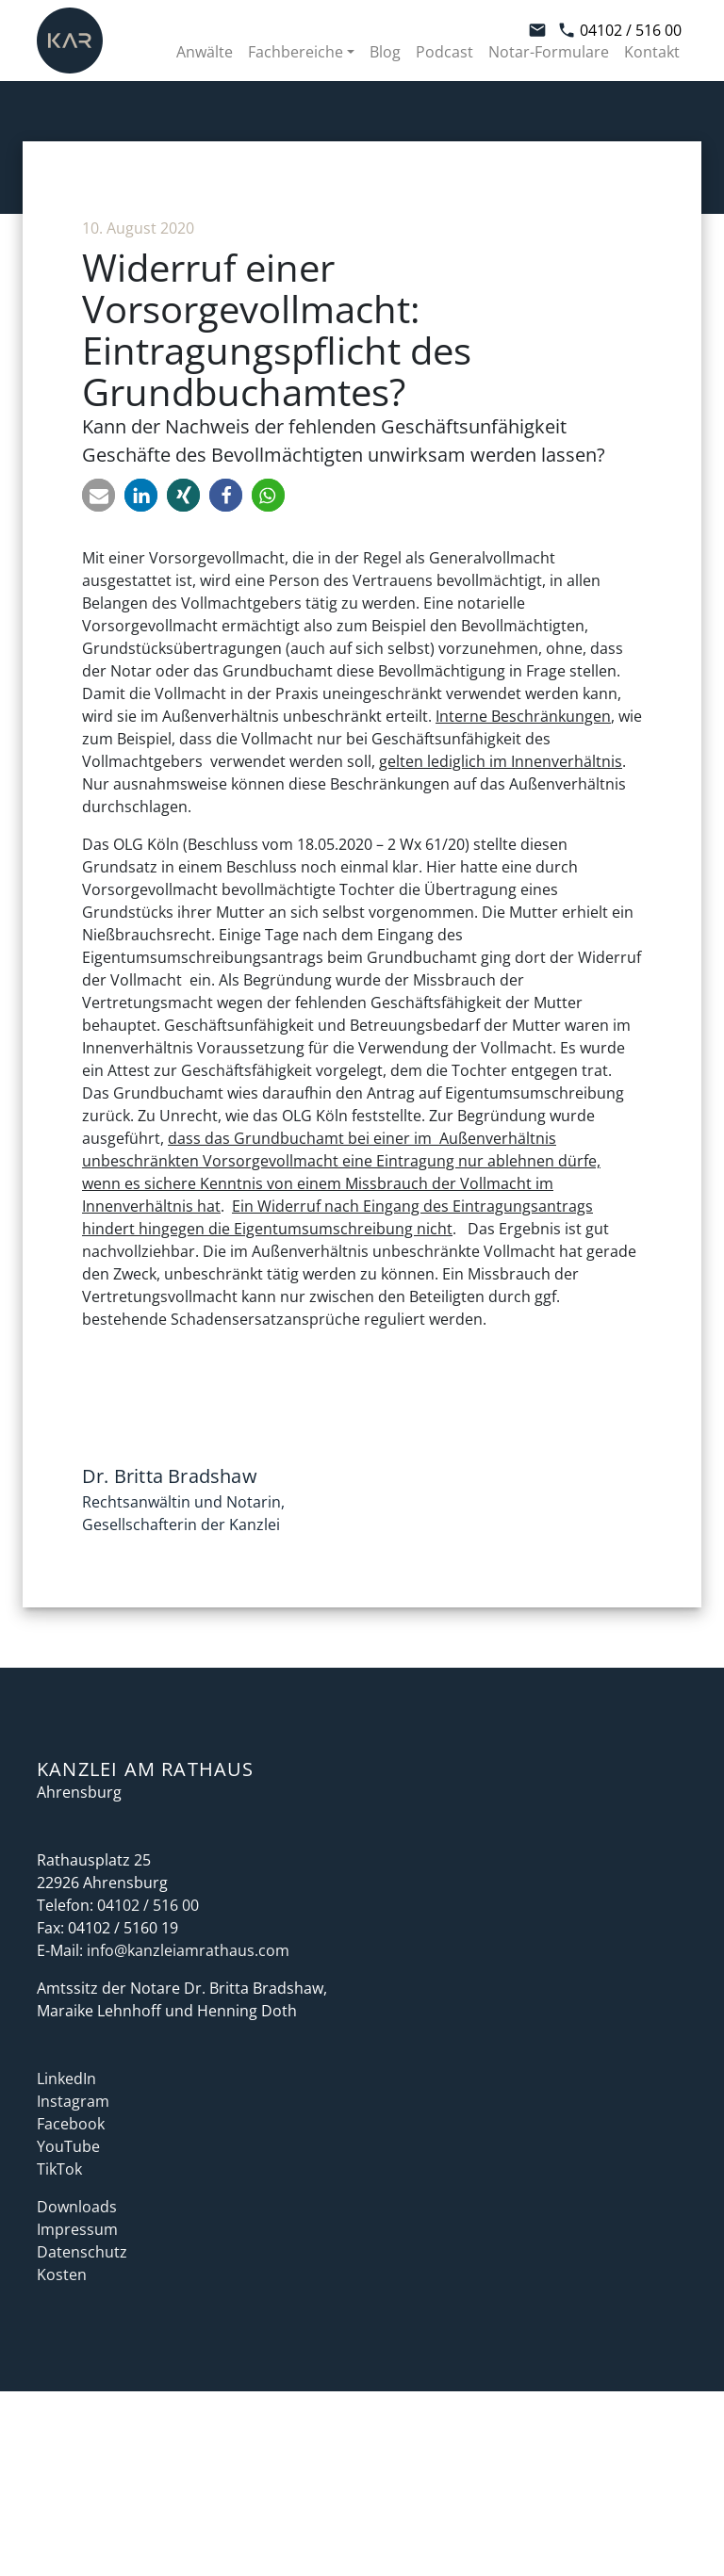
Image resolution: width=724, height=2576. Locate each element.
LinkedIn (66, 2078)
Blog (385, 51)
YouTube (68, 2146)
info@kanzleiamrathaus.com (188, 1950)
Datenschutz (82, 2252)
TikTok (59, 2169)
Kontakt (652, 51)
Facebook (71, 2123)
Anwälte (204, 51)
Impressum (77, 2229)
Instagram (73, 2101)
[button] (98, 495)
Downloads (77, 2206)
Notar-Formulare (548, 51)
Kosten (62, 2274)
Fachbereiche (295, 51)
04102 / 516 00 (619, 30)
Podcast (444, 51)
